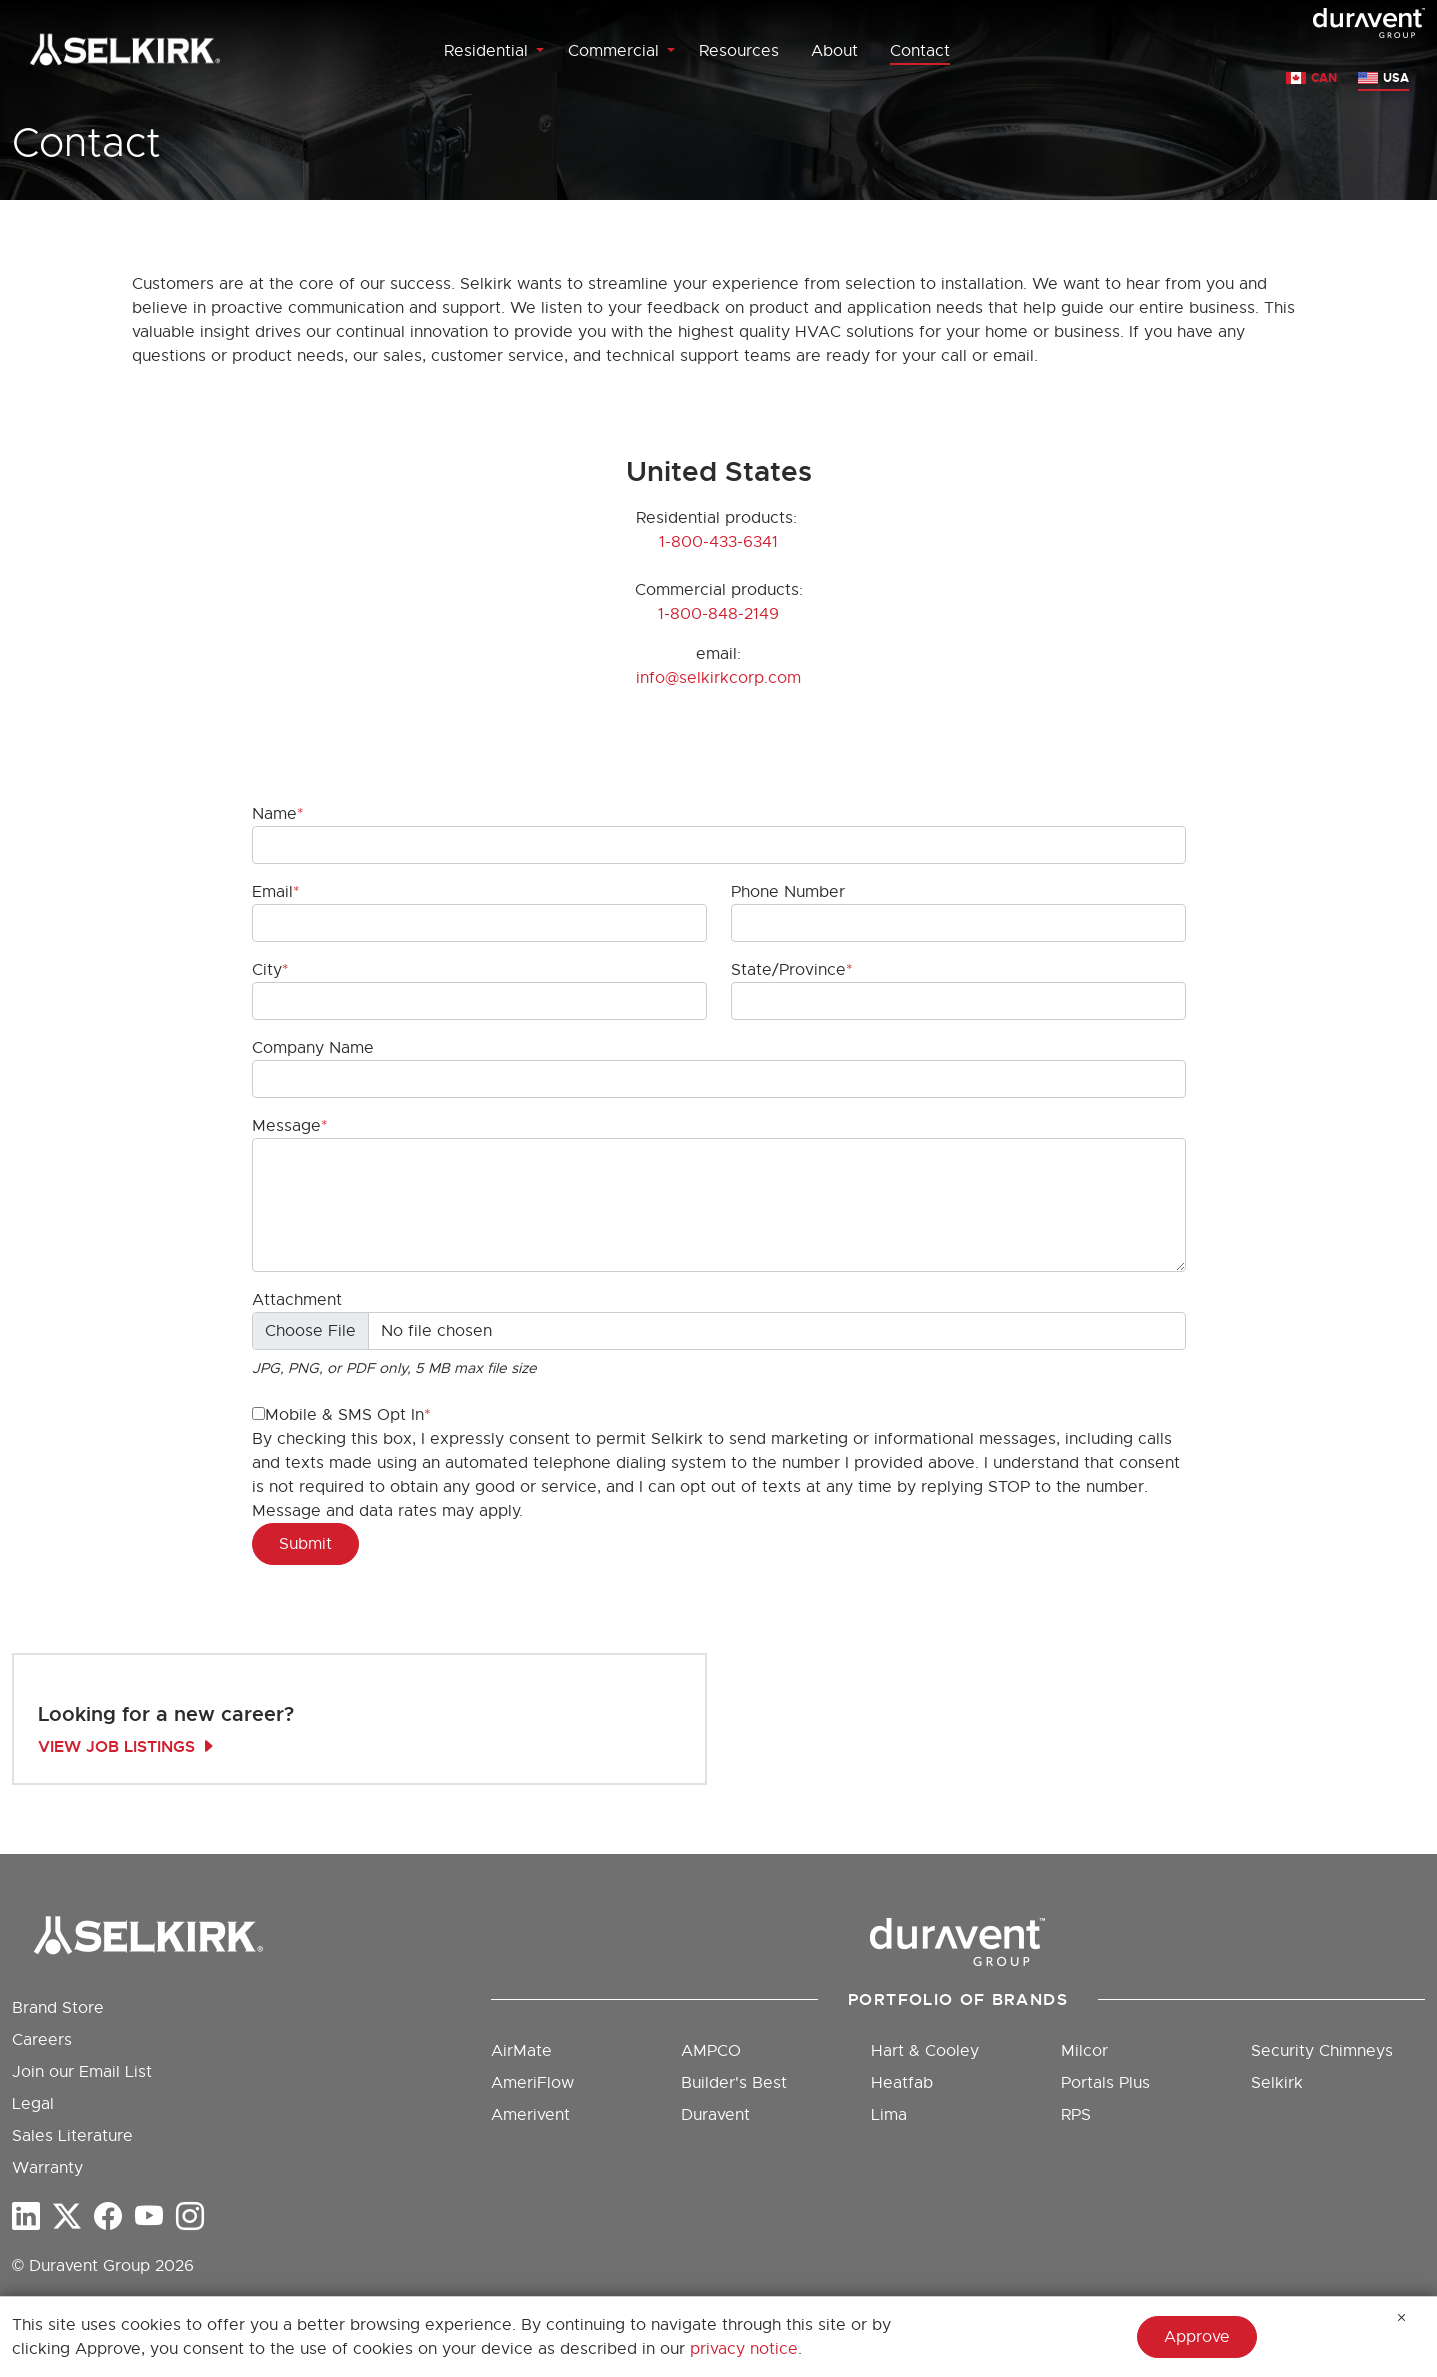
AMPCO (711, 2051)
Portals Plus (1105, 2083)
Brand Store (58, 2008)
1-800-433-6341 (718, 542)
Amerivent (530, 2115)
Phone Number (788, 892)
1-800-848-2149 (718, 614)
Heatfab (902, 2083)
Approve (1197, 2337)
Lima (889, 2115)
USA (1396, 78)
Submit (305, 1544)
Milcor (1084, 2051)
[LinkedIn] (26, 2216)
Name (274, 814)
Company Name (313, 1048)
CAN (1324, 78)
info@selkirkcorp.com (718, 678)
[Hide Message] (1402, 2318)
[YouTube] (149, 2216)
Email (272, 892)
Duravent (715, 2115)
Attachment (297, 1300)
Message (286, 1126)
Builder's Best (734, 2083)
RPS (1076, 2115)
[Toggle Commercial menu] (671, 51)
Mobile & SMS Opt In (338, 1415)
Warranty (47, 2168)
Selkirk (1277, 2083)
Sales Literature (72, 2136)
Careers (42, 2040)
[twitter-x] (67, 2216)
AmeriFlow (532, 2083)
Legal (33, 2104)
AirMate (521, 2051)
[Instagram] (190, 2216)
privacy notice (744, 2349)
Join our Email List (82, 2072)
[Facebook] (108, 2216)
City (267, 970)
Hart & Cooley (925, 2051)
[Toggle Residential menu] (540, 51)
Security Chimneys (1322, 2051)
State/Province (788, 970)
